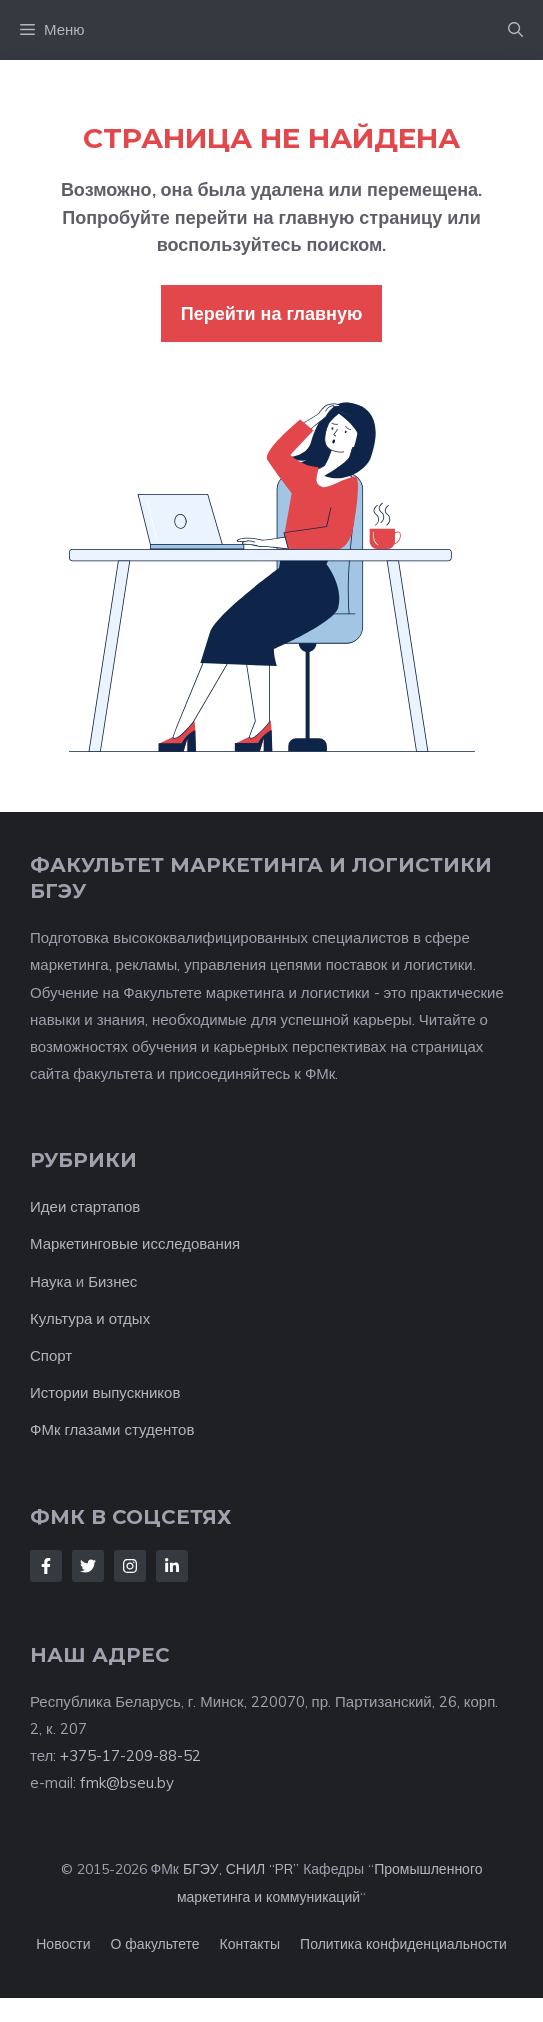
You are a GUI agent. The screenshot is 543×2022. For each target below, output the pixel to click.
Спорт (51, 1355)
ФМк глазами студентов (112, 1429)
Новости (63, 1944)
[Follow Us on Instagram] (130, 1566)
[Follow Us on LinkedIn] (172, 1566)
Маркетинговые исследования (135, 1243)
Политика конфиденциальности (403, 1944)
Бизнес (112, 1281)
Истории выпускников (105, 1392)
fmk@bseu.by (127, 1782)
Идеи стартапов (85, 1206)
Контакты (250, 1944)
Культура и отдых (90, 1318)
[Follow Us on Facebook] (46, 1566)
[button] (515, 30)
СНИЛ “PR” (262, 1869)
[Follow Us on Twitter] (88, 1566)
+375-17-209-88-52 (130, 1755)
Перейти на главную (272, 313)
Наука (51, 1281)
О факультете (154, 1944)
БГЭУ (201, 1869)
